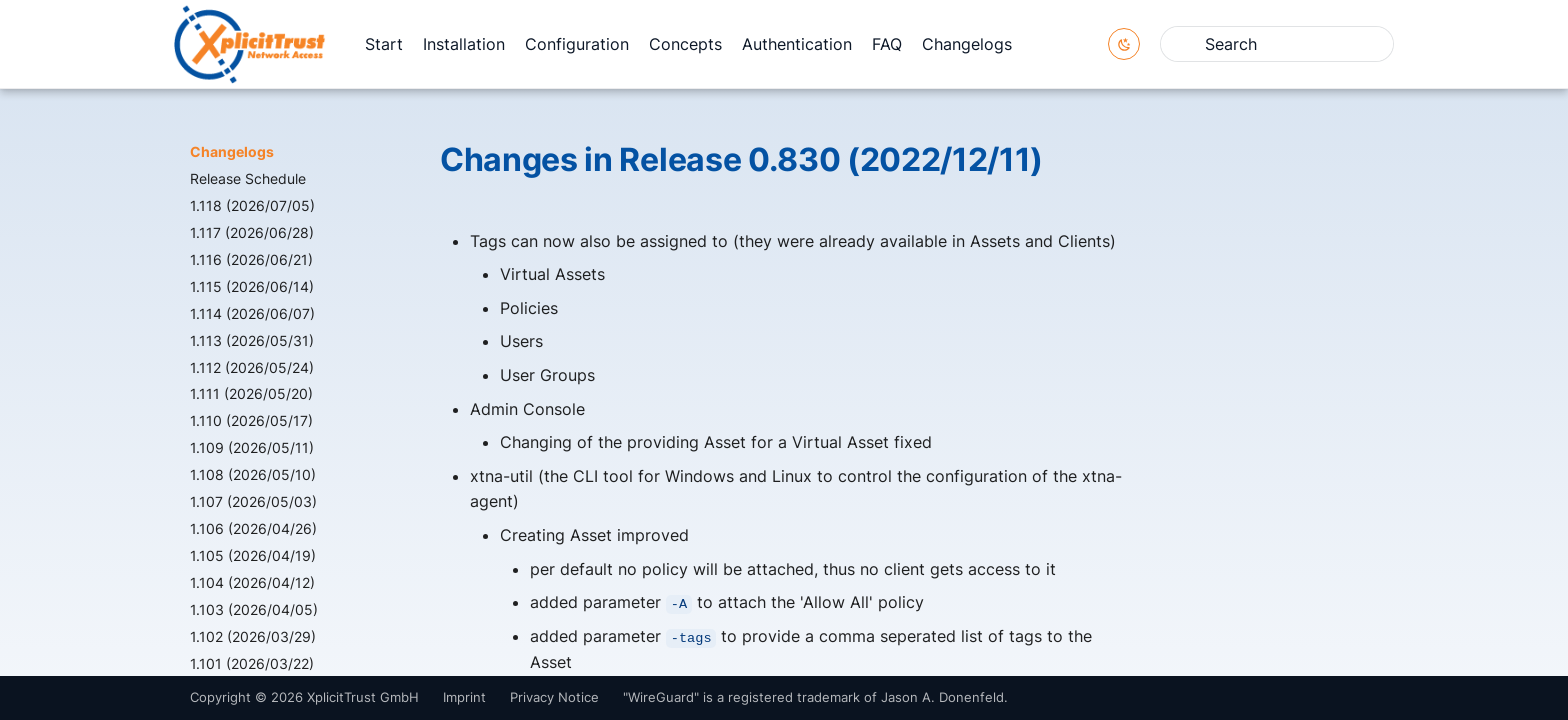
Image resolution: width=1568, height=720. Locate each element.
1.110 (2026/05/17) (251, 420)
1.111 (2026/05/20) (251, 393)
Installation (464, 44)
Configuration (577, 44)
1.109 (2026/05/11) (252, 447)
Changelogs (967, 44)
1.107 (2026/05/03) (253, 501)
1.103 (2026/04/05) (254, 609)
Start (384, 44)
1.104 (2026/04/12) (252, 582)
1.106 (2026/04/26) (253, 528)
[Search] (1277, 44)
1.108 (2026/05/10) (253, 474)
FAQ (887, 44)
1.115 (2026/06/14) (252, 286)
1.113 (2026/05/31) (252, 340)
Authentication (797, 44)
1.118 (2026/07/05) (252, 205)
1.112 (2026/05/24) (252, 367)
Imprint (464, 697)
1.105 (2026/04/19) (253, 555)
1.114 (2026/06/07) (252, 313)
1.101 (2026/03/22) (252, 663)
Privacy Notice (554, 697)
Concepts (685, 44)
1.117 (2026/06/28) (252, 232)
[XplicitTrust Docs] (250, 44)
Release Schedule (248, 178)
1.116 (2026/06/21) (251, 259)
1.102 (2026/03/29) (253, 636)
